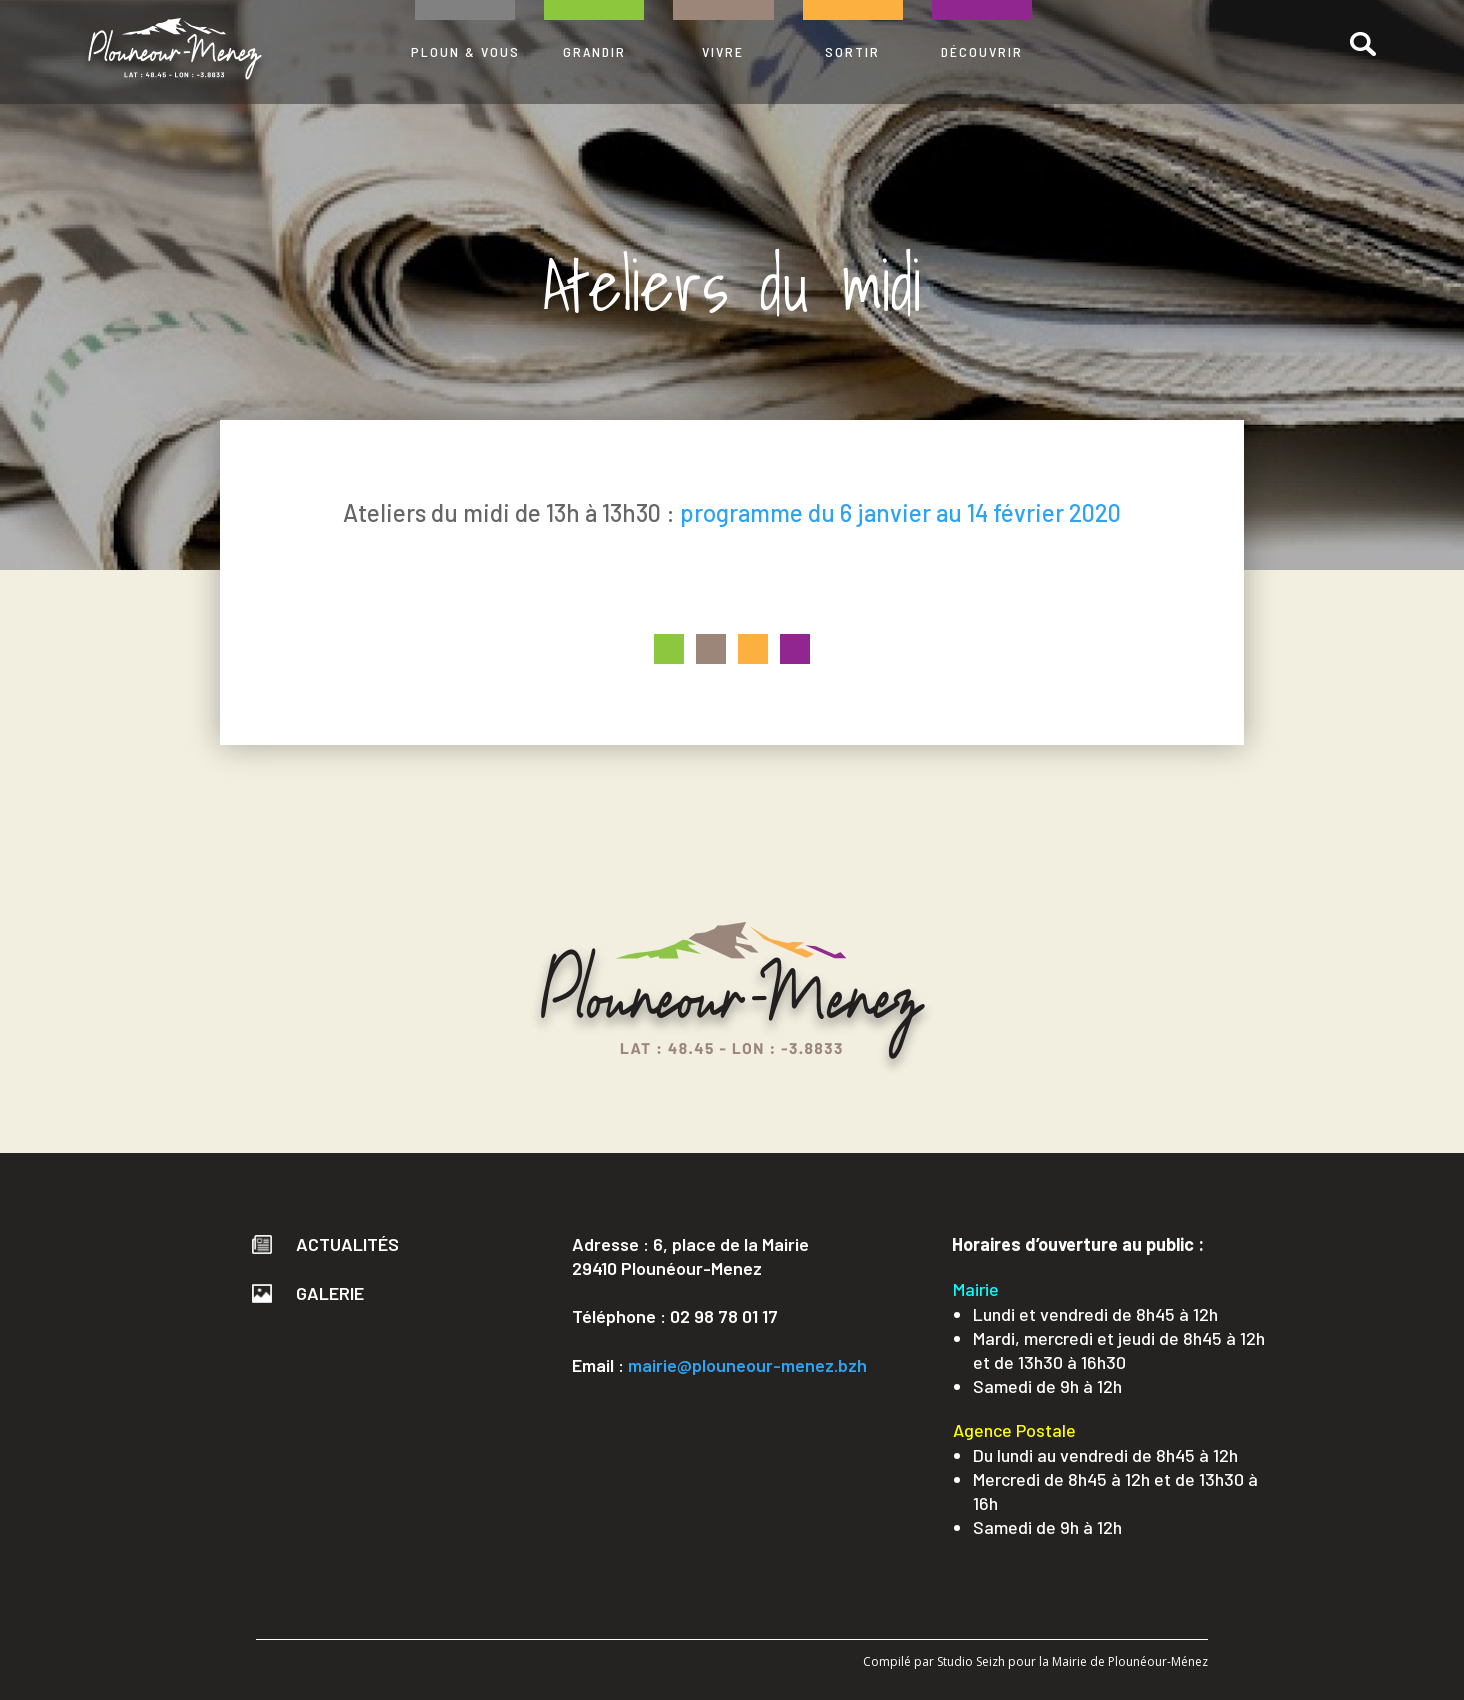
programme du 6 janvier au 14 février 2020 (900, 512)
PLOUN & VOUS (465, 51)
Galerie (308, 1293)
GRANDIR (594, 51)
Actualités (325, 1244)
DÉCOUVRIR (982, 51)
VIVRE (723, 51)
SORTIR (852, 51)
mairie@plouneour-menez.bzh (747, 1365)
